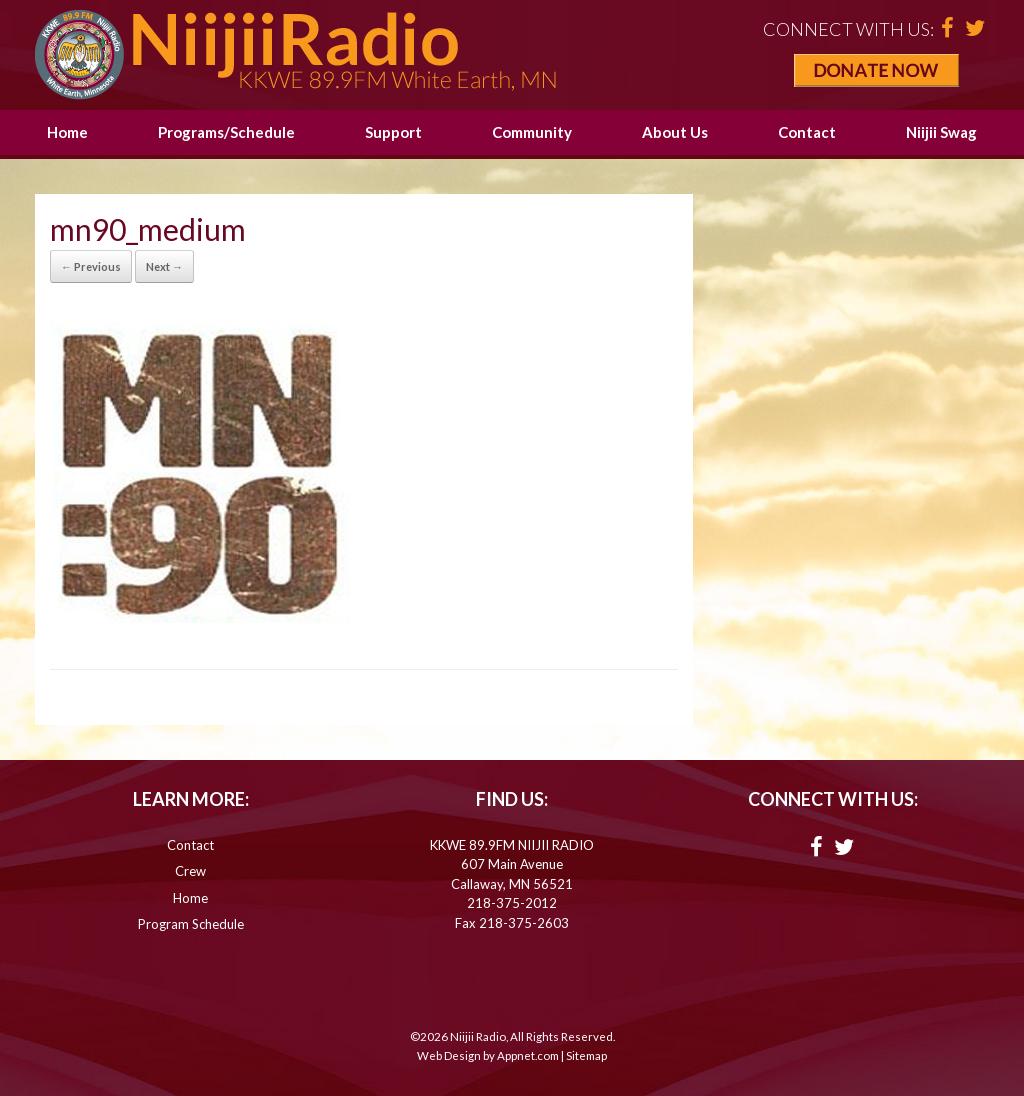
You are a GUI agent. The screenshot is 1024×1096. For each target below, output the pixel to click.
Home (67, 132)
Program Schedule (191, 924)
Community (532, 132)
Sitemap (586, 1055)
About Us (675, 132)
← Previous (91, 266)
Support (393, 132)
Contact (807, 132)
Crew (190, 871)
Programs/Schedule (226, 132)
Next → (164, 266)
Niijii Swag (941, 132)
